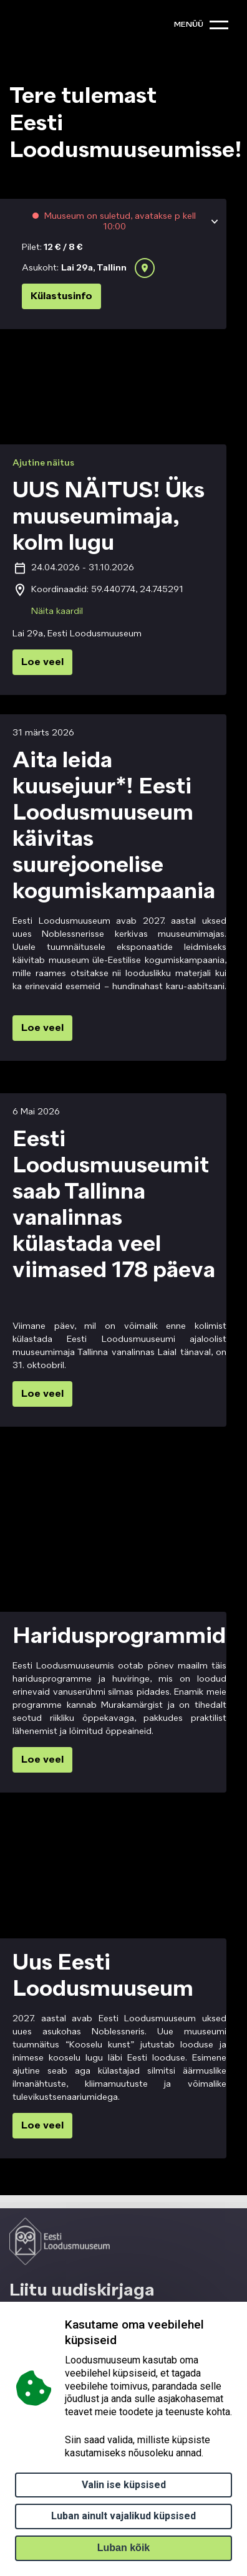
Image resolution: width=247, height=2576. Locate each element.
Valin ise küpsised (124, 2485)
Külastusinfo (61, 297)
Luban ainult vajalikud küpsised (123, 2516)
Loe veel (42, 663)
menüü (188, 25)
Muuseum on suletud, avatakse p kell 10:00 (119, 221)
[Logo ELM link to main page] (59, 2241)
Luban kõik (123, 2547)
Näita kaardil (57, 611)
